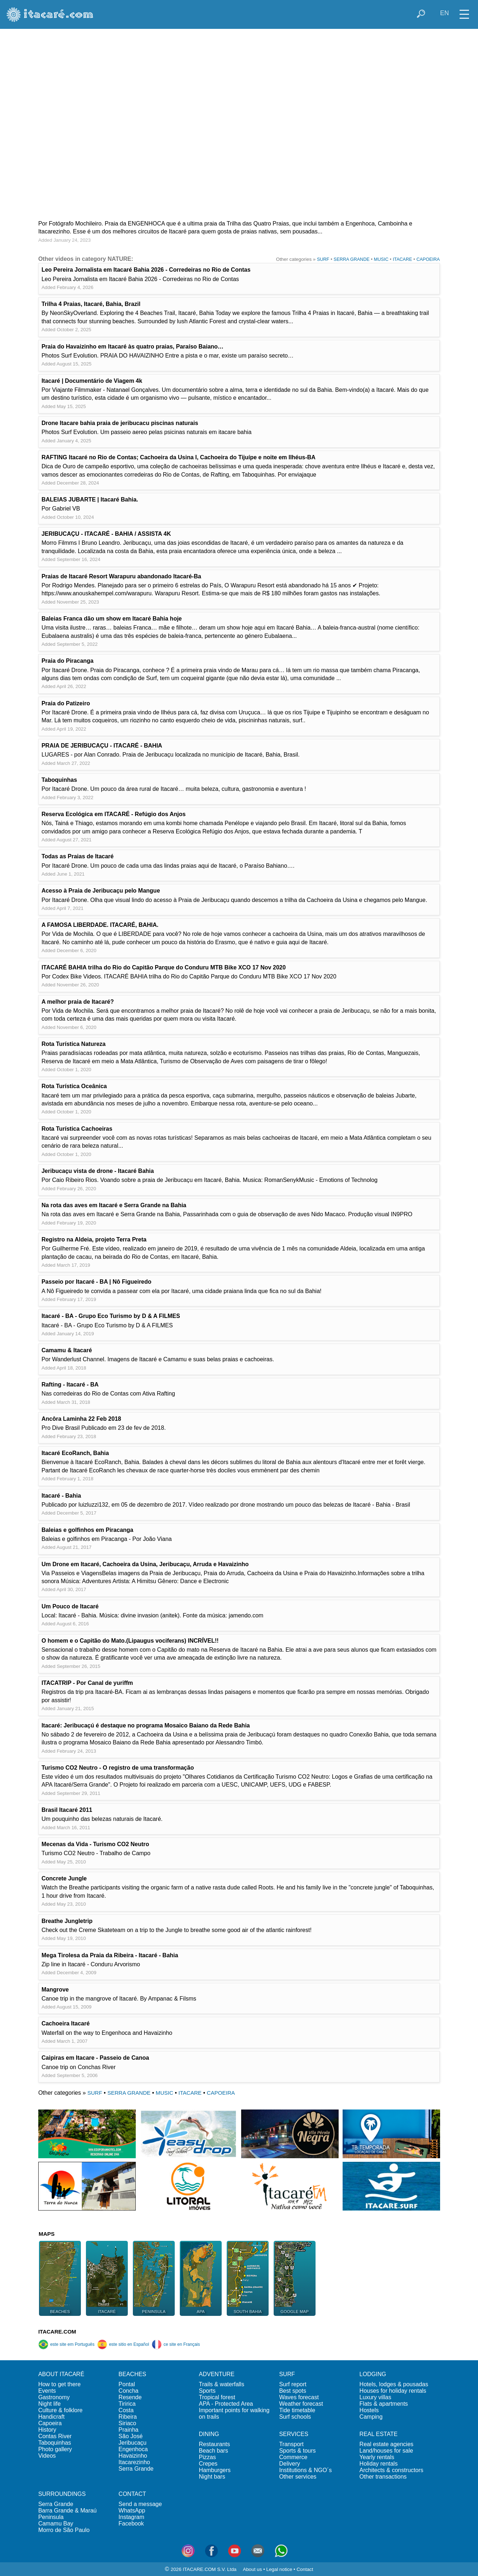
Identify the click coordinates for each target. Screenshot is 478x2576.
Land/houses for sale (386, 2451)
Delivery (289, 2464)
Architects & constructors (391, 2470)
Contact (304, 2569)
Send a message (140, 2504)
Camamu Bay (55, 2523)
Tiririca (126, 2404)
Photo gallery (55, 2449)
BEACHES (132, 2374)
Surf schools (295, 2417)
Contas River (54, 2436)
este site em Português (66, 2344)
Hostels (369, 2410)
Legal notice (279, 2569)
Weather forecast (301, 2404)
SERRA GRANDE (351, 259)
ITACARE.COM (57, 2332)
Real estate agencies (386, 2444)
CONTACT (132, 2494)
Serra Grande (135, 2469)
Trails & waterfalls (221, 2384)
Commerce (293, 2457)
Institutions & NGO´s (305, 2470)
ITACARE (402, 259)
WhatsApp (131, 2510)
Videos (47, 2456)
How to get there (59, 2384)
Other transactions (383, 2477)
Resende (130, 2397)
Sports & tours (297, 2451)
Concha (128, 2391)
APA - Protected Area (226, 2404)
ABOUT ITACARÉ (61, 2374)
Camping (371, 2417)
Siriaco (127, 2423)
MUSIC (381, 259)
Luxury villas (375, 2397)
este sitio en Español (123, 2344)
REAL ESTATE (379, 2434)
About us (252, 2569)
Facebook (131, 2523)
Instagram (131, 2517)
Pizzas (207, 2457)
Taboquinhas (54, 2443)
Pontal (126, 2384)
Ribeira (127, 2417)
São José (130, 2436)
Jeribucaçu (132, 2443)
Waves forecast (299, 2397)
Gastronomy (54, 2397)
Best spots (292, 2391)
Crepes (208, 2464)
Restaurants (214, 2444)
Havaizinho (132, 2456)
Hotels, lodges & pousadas (394, 2384)
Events (47, 2391)
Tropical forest (217, 2397)
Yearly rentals (377, 2457)
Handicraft (51, 2417)
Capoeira (50, 2423)
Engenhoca (133, 2449)
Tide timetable (297, 2410)
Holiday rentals (379, 2464)
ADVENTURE (217, 2374)
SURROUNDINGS (62, 2494)
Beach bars (213, 2451)
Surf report (293, 2384)
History (47, 2430)
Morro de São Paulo (64, 2530)
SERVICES (293, 2434)
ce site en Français (176, 2344)
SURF (323, 259)
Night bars (212, 2477)
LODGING (373, 2374)
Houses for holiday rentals (393, 2391)
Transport (291, 2444)
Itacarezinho (134, 2462)
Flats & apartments (384, 2404)
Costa (126, 2410)
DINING (209, 2434)
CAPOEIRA (428, 259)
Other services (297, 2477)
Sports (207, 2391)
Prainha (128, 2430)
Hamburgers (215, 2470)
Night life (49, 2404)
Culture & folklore (60, 2410)
